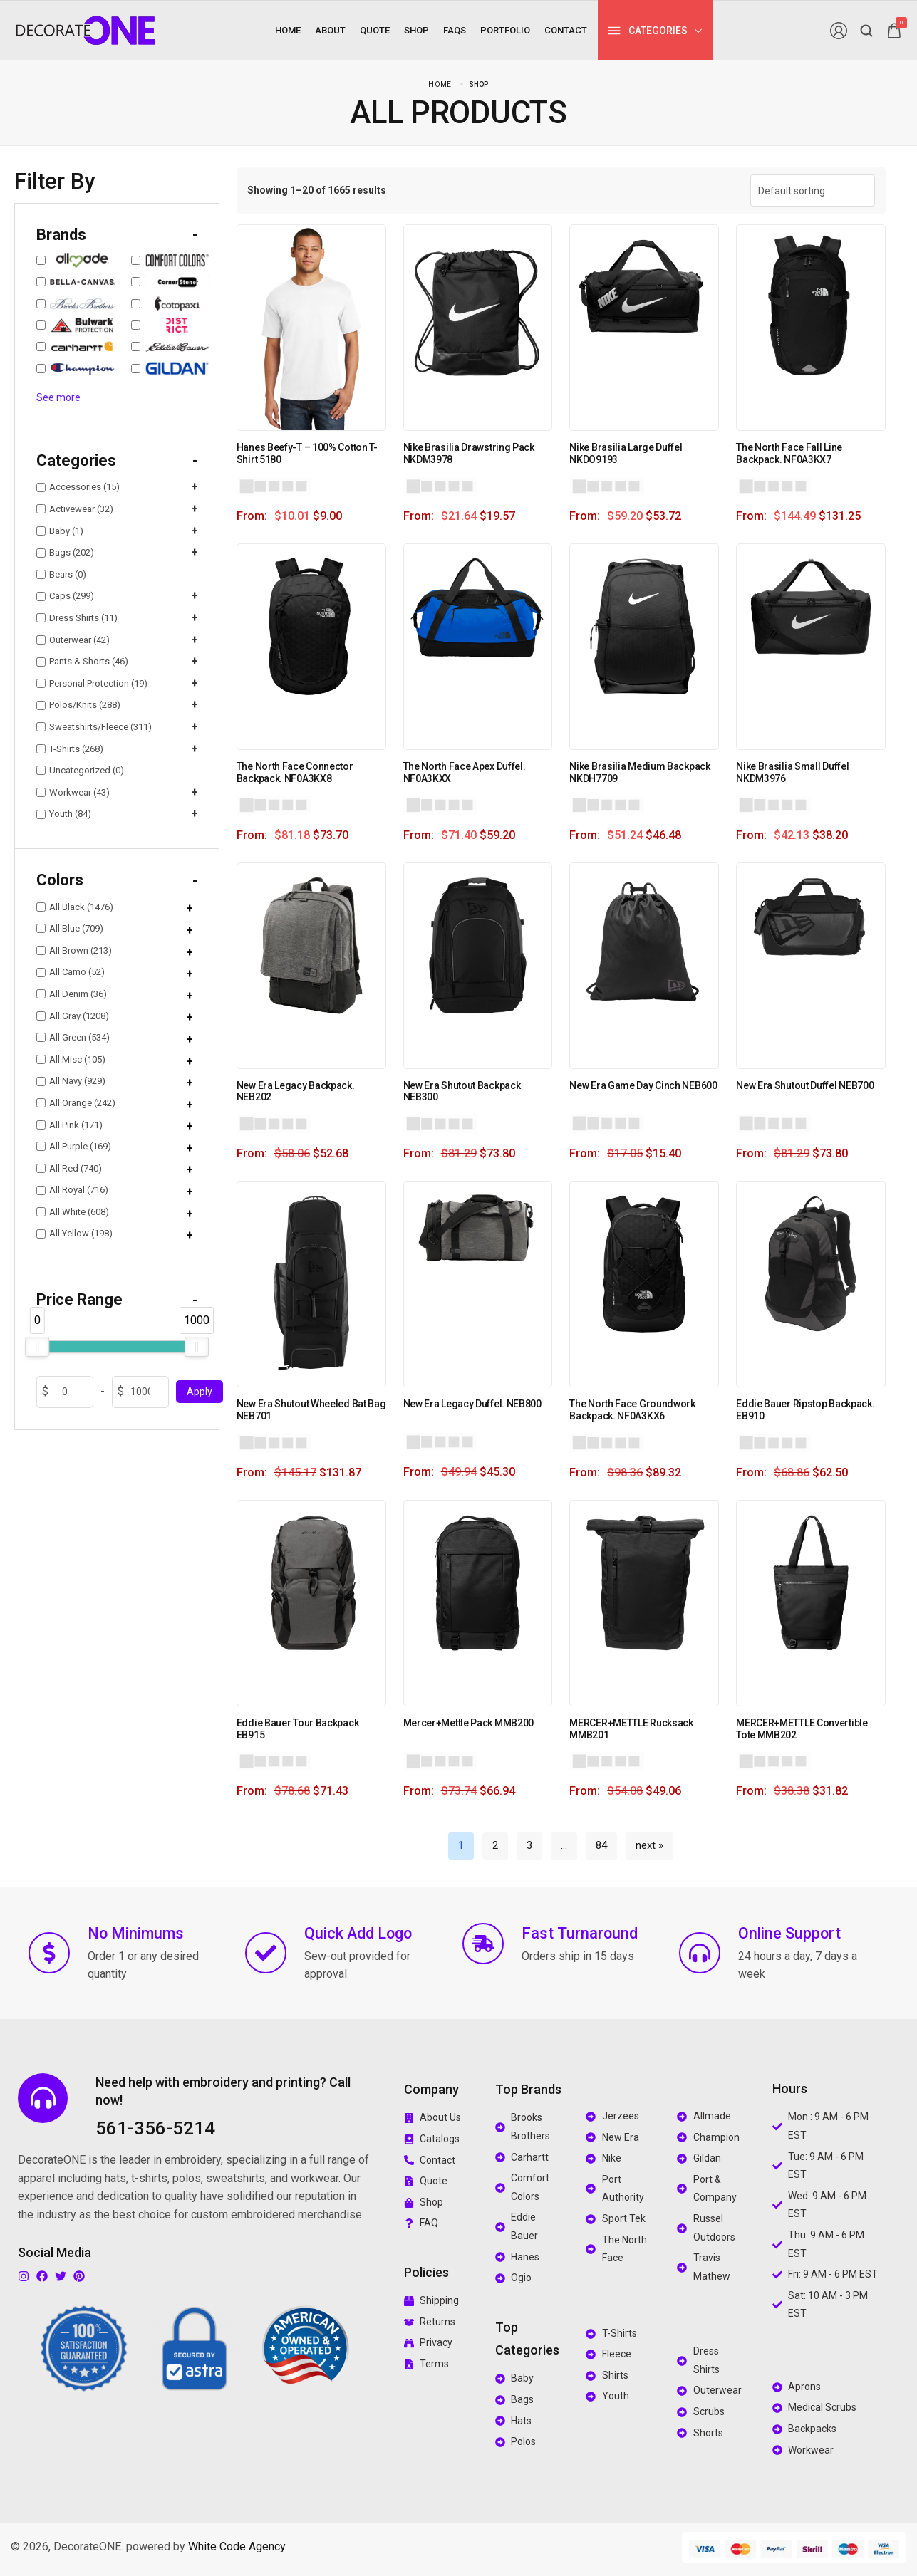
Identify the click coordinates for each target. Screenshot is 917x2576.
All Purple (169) (73, 1146)
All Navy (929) (70, 1080)
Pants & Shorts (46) (82, 661)
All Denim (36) (71, 994)
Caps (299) (65, 595)
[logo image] (85, 29)
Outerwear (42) (73, 640)
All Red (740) (69, 1168)
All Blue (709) (69, 928)
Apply (199, 1391)
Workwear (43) (73, 792)
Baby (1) (59, 531)
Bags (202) (65, 552)
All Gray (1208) (72, 1016)
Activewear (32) (74, 509)
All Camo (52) (70, 971)
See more (58, 397)
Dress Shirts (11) (77, 617)
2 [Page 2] (495, 1845)
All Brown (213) (74, 950)
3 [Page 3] (529, 1845)
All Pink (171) (69, 1125)
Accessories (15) (78, 486)
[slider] (37, 1347)
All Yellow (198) (74, 1233)
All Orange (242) (75, 1102)
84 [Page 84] (601, 1845)
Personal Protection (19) (91, 683)
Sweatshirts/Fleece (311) (94, 726)
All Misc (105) (70, 1059)
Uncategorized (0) (80, 770)
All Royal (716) (72, 1189)
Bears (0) (61, 574)
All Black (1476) (74, 907)
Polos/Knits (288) (78, 704)
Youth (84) (63, 813)
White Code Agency (237, 2546)
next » (649, 1845)
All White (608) (72, 1211)
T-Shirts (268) (69, 749)
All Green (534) (73, 1037)
